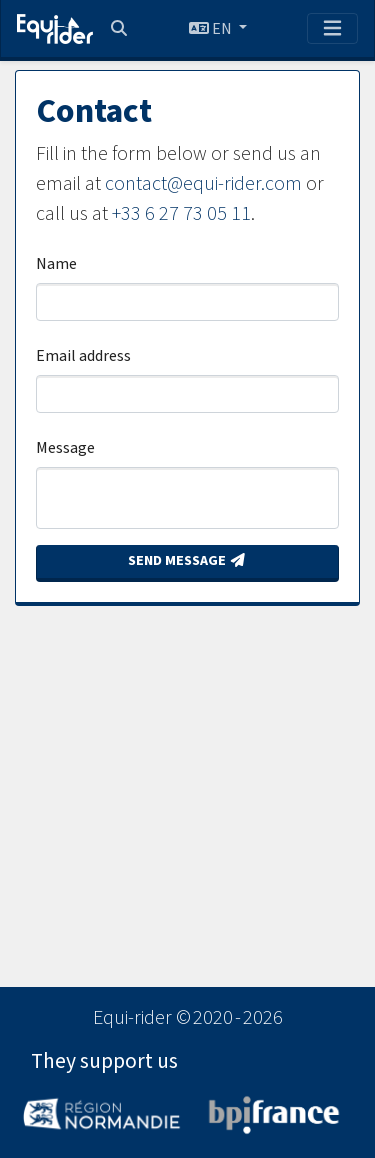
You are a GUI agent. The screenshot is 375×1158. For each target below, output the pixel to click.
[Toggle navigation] (332, 29)
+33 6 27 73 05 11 (181, 214)
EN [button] (212, 29)
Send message (187, 561)
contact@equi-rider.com (203, 184)
